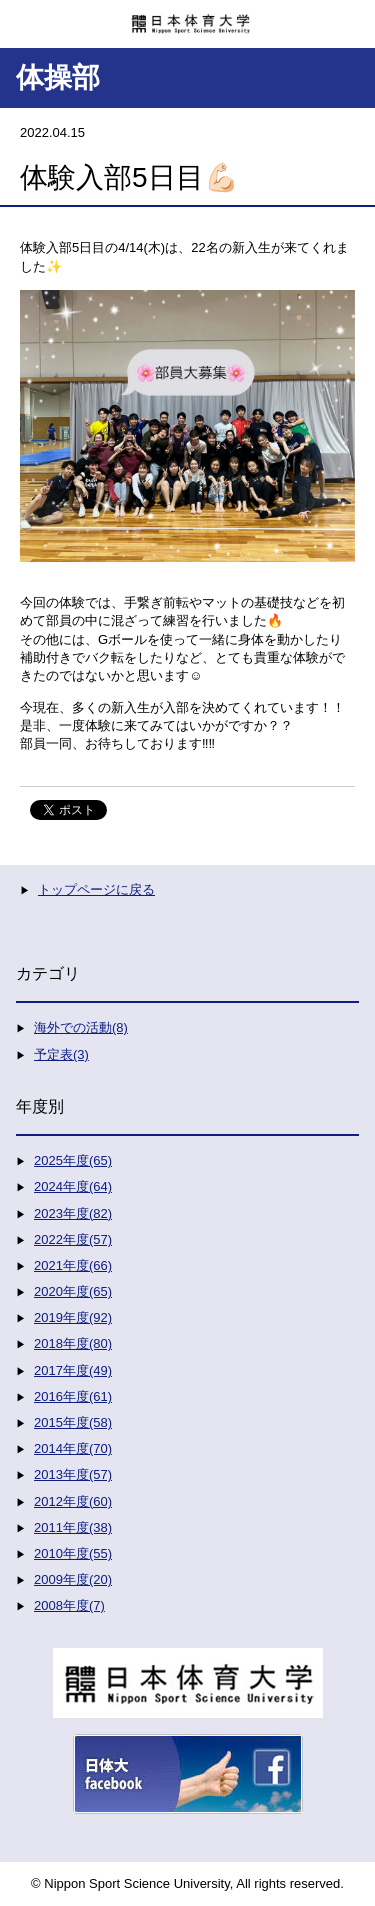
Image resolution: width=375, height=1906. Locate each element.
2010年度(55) (73, 1553)
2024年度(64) (73, 1186)
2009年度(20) (73, 1579)
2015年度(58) (73, 1422)
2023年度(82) (73, 1213)
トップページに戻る (96, 889)
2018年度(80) (73, 1343)
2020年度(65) (73, 1291)
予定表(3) (61, 1054)
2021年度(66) (73, 1265)
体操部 (58, 77)
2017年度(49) (73, 1370)
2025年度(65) (73, 1160)
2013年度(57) (73, 1474)
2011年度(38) (73, 1527)
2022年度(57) (73, 1239)
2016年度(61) (73, 1396)
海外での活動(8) (81, 1027)
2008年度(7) (69, 1605)
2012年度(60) (73, 1501)
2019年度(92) (73, 1317)
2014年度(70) (73, 1448)
